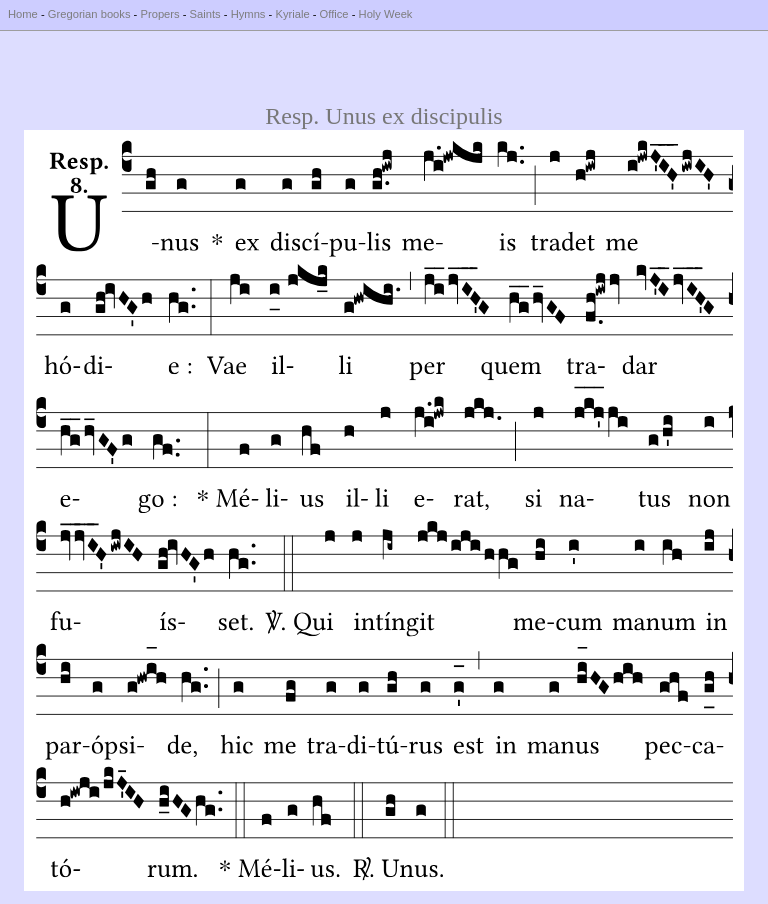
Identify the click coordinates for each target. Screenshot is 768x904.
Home (23, 14)
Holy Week (386, 14)
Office (334, 14)
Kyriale (292, 14)
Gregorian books (89, 14)
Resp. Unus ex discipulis (383, 116)
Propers (159, 14)
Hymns (248, 14)
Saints (205, 14)
